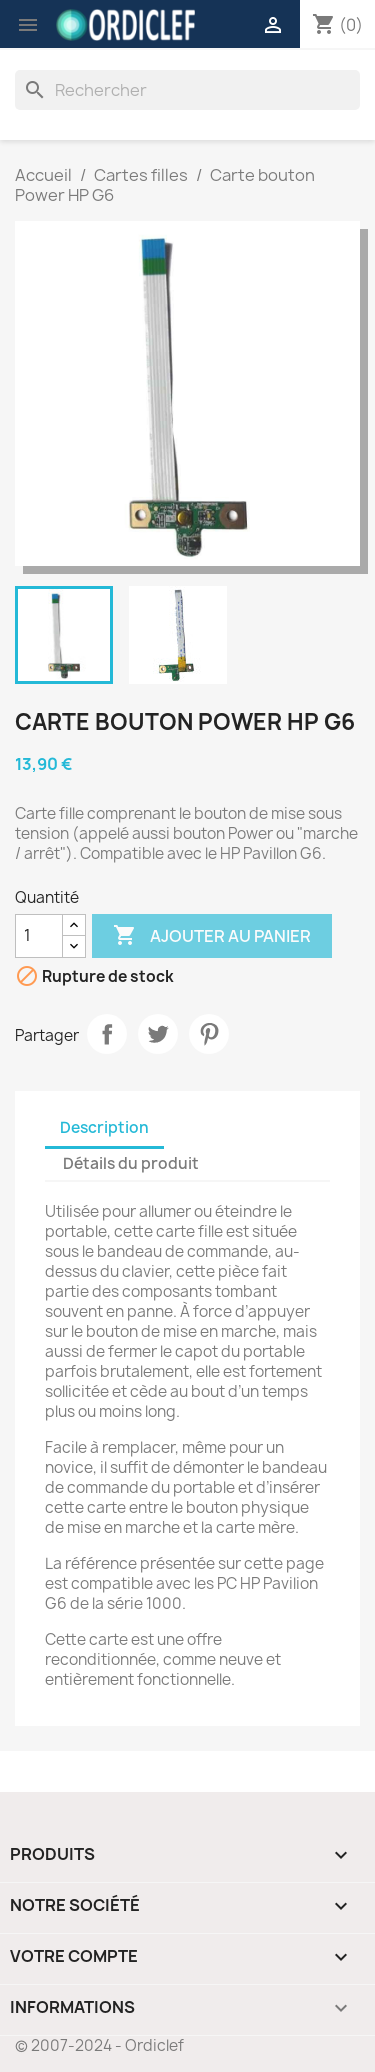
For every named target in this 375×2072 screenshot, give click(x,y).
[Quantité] (39, 936)
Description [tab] (104, 1127)
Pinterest (209, 1034)
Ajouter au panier (212, 936)
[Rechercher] (187, 90)
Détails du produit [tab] (131, 1163)
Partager (107, 1034)
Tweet (158, 1034)
